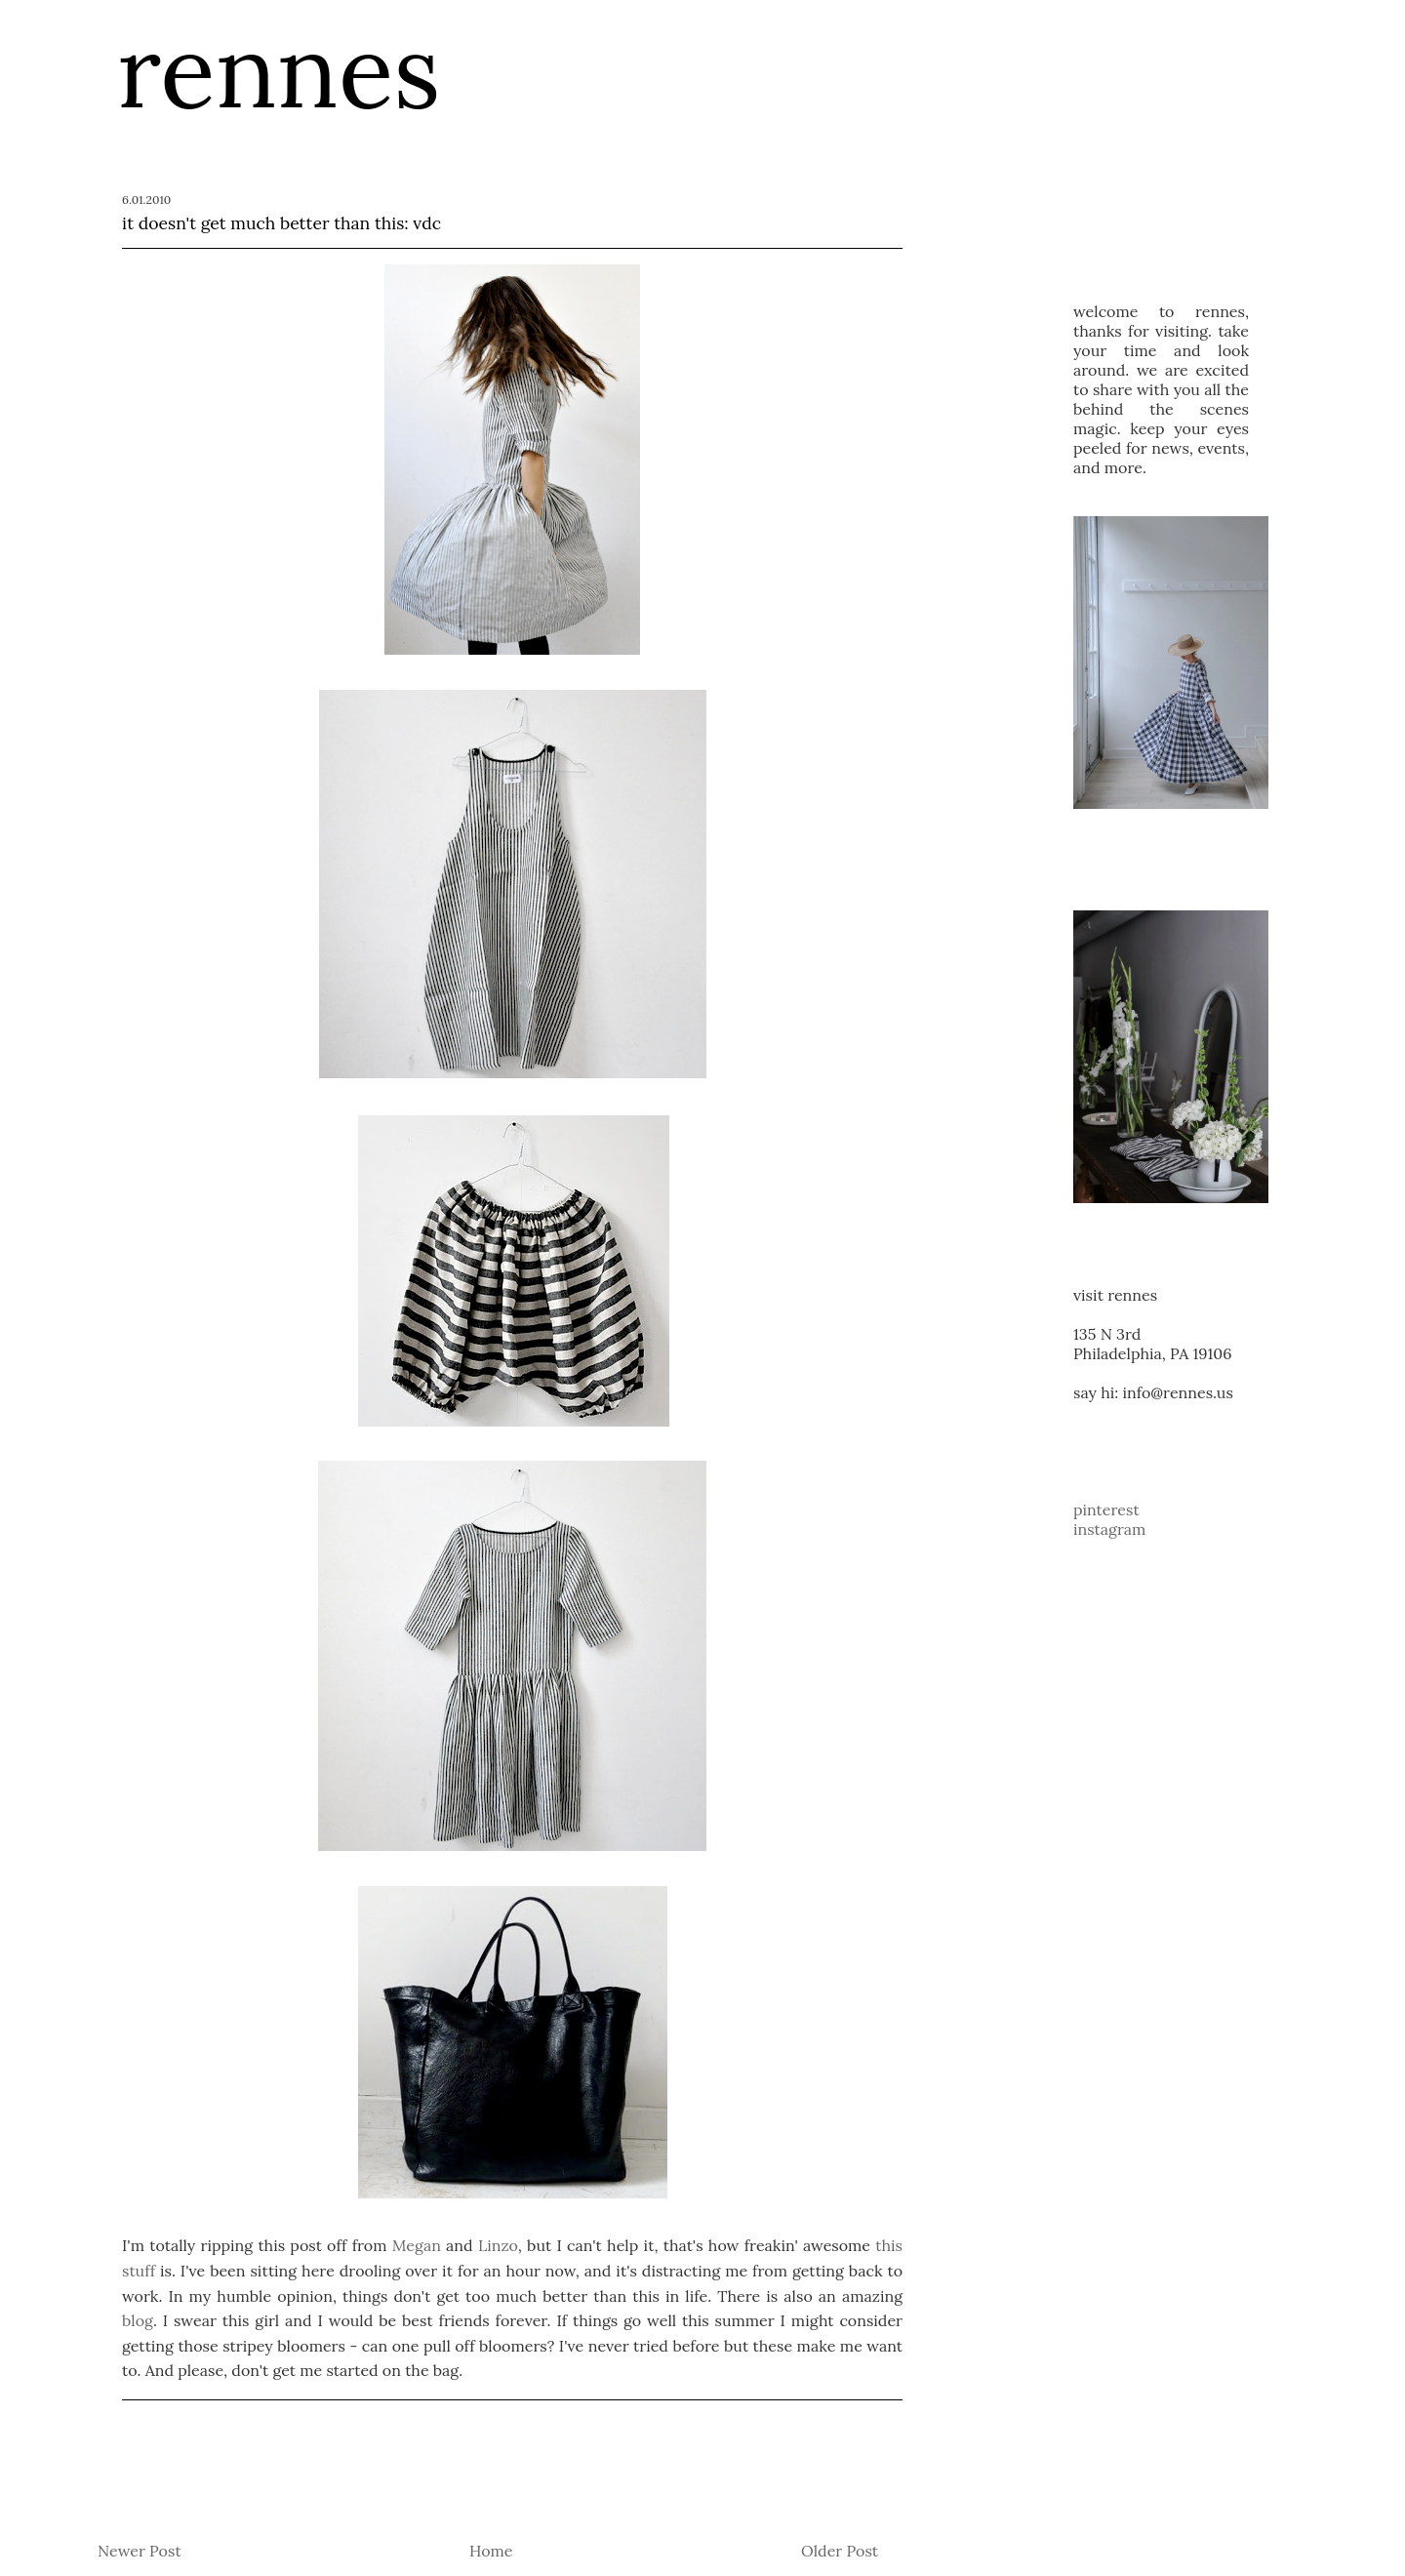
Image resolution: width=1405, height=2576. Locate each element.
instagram (1109, 1529)
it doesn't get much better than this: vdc (281, 223)
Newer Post (139, 2550)
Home (490, 2550)
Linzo (498, 2245)
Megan (416, 2245)
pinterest (1106, 1509)
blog (137, 2320)
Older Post (839, 2550)
